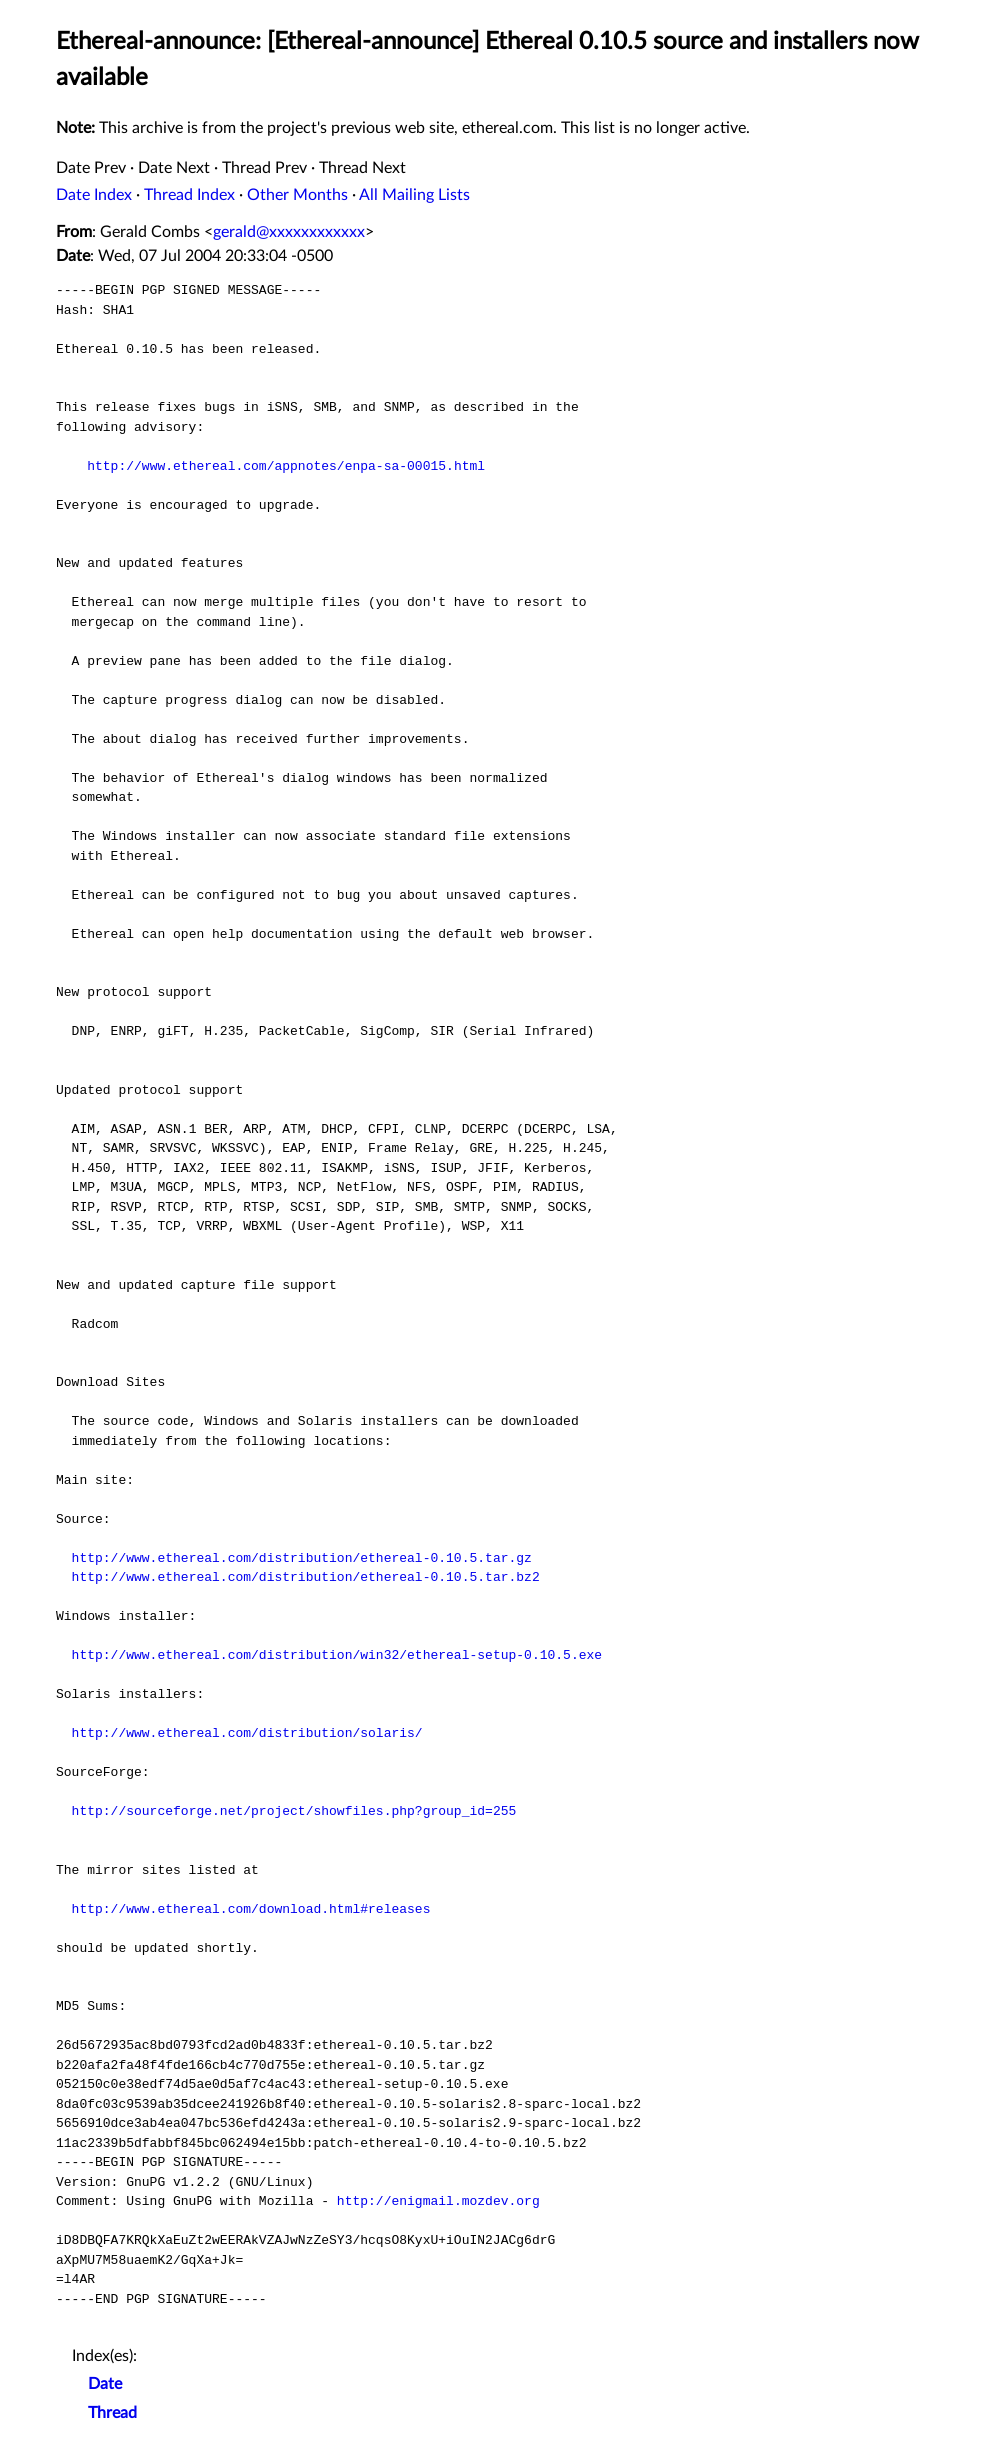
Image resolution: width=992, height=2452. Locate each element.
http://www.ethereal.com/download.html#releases (251, 1909)
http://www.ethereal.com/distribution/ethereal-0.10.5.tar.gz (302, 1558)
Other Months (297, 195)
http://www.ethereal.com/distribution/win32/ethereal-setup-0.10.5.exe (337, 1655)
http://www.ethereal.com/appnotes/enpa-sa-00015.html (286, 466)
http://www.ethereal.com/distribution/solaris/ (247, 1733)
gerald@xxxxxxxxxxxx (289, 232)
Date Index (94, 195)
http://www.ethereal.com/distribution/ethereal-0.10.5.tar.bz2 (306, 1577)
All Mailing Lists (414, 195)
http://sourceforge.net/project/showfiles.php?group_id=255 (294, 1811)
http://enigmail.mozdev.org (438, 2201)
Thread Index (189, 195)
